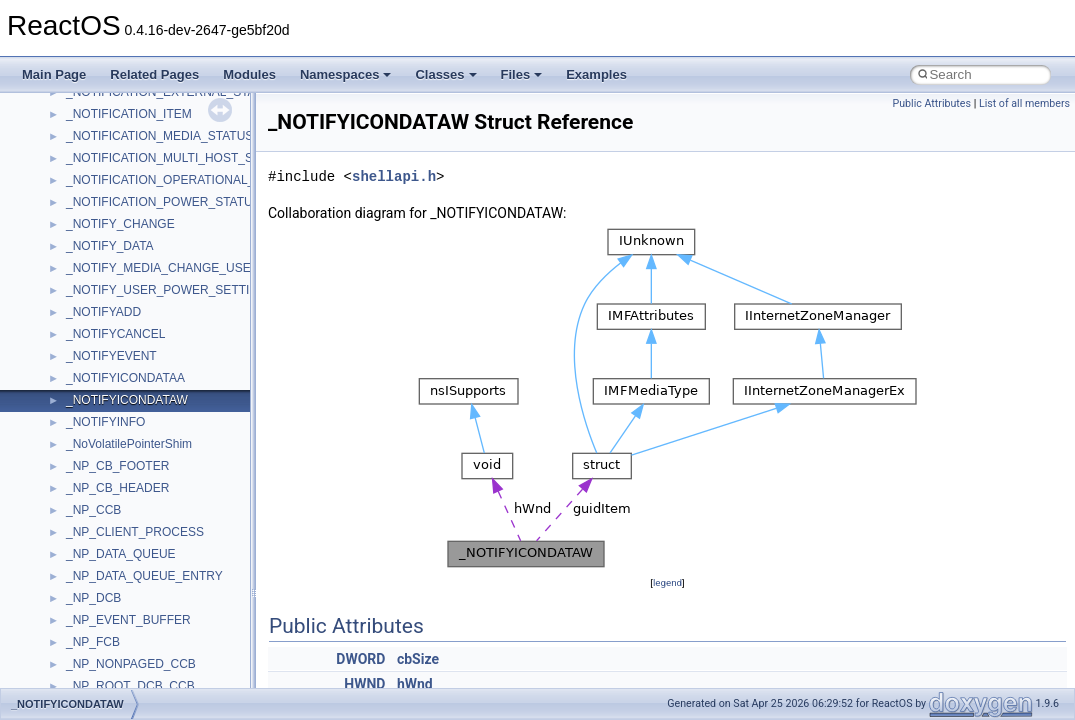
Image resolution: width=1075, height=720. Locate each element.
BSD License (68, 360)
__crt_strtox (97, 580)
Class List (76, 514)
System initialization (86, 272)
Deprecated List (76, 426)
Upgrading (61, 96)
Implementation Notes (92, 338)
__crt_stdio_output (115, 558)
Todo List (58, 404)
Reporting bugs (74, 228)
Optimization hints (81, 316)
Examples (596, 74)
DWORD (360, 659)
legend (667, 582)
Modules (249, 74)
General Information (87, 382)
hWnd (415, 684)
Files (522, 74)
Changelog (63, 118)
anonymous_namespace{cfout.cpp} (159, 668)
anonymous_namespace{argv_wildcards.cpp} (186, 646)
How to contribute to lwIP (100, 140)
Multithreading (71, 294)
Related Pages (154, 74)
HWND (364, 684)
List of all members (1024, 103)
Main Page (54, 74)
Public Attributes (931, 103)
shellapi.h (394, 176)
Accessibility (98, 602)
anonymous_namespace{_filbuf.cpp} (162, 624)
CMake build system (88, 162)
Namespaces (346, 74)
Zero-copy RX (71, 250)
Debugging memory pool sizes (114, 206)
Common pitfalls (77, 184)
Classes (445, 74)
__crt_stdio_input (111, 536)
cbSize (418, 659)
